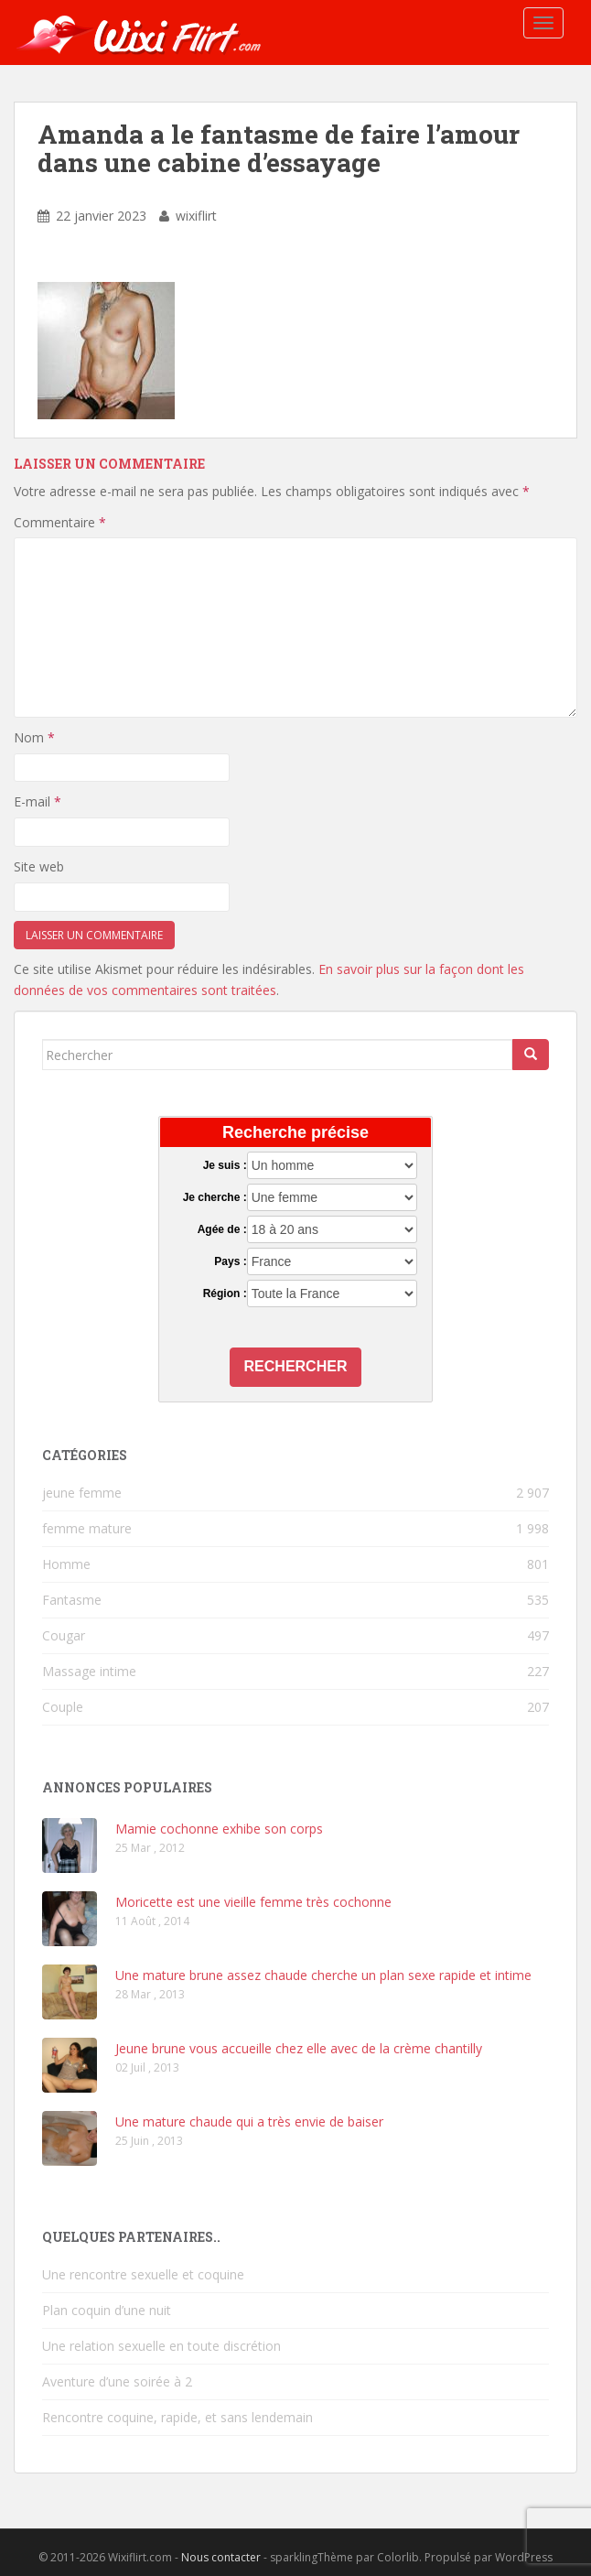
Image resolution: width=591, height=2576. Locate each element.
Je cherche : (215, 1197)
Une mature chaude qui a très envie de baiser (249, 2121)
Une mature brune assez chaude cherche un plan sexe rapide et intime (323, 1975)
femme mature (87, 1528)
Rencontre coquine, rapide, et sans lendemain (177, 2417)
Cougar (63, 1635)
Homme (66, 1564)
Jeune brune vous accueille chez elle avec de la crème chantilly (298, 2048)
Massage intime (89, 1671)
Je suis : (225, 1165)
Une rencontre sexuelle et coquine (143, 2274)
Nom (34, 737)
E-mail (37, 801)
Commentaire (60, 522)
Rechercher (296, 1366)
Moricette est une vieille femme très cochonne (253, 1901)
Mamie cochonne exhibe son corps (219, 1828)
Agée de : (222, 1229)
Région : (225, 1293)
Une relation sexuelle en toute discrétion (161, 2345)
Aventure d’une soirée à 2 (117, 2381)
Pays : (230, 1261)
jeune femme (82, 1492)
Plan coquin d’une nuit (106, 2310)
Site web (39, 866)
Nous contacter (221, 2557)
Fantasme (72, 1599)
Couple (62, 1707)
